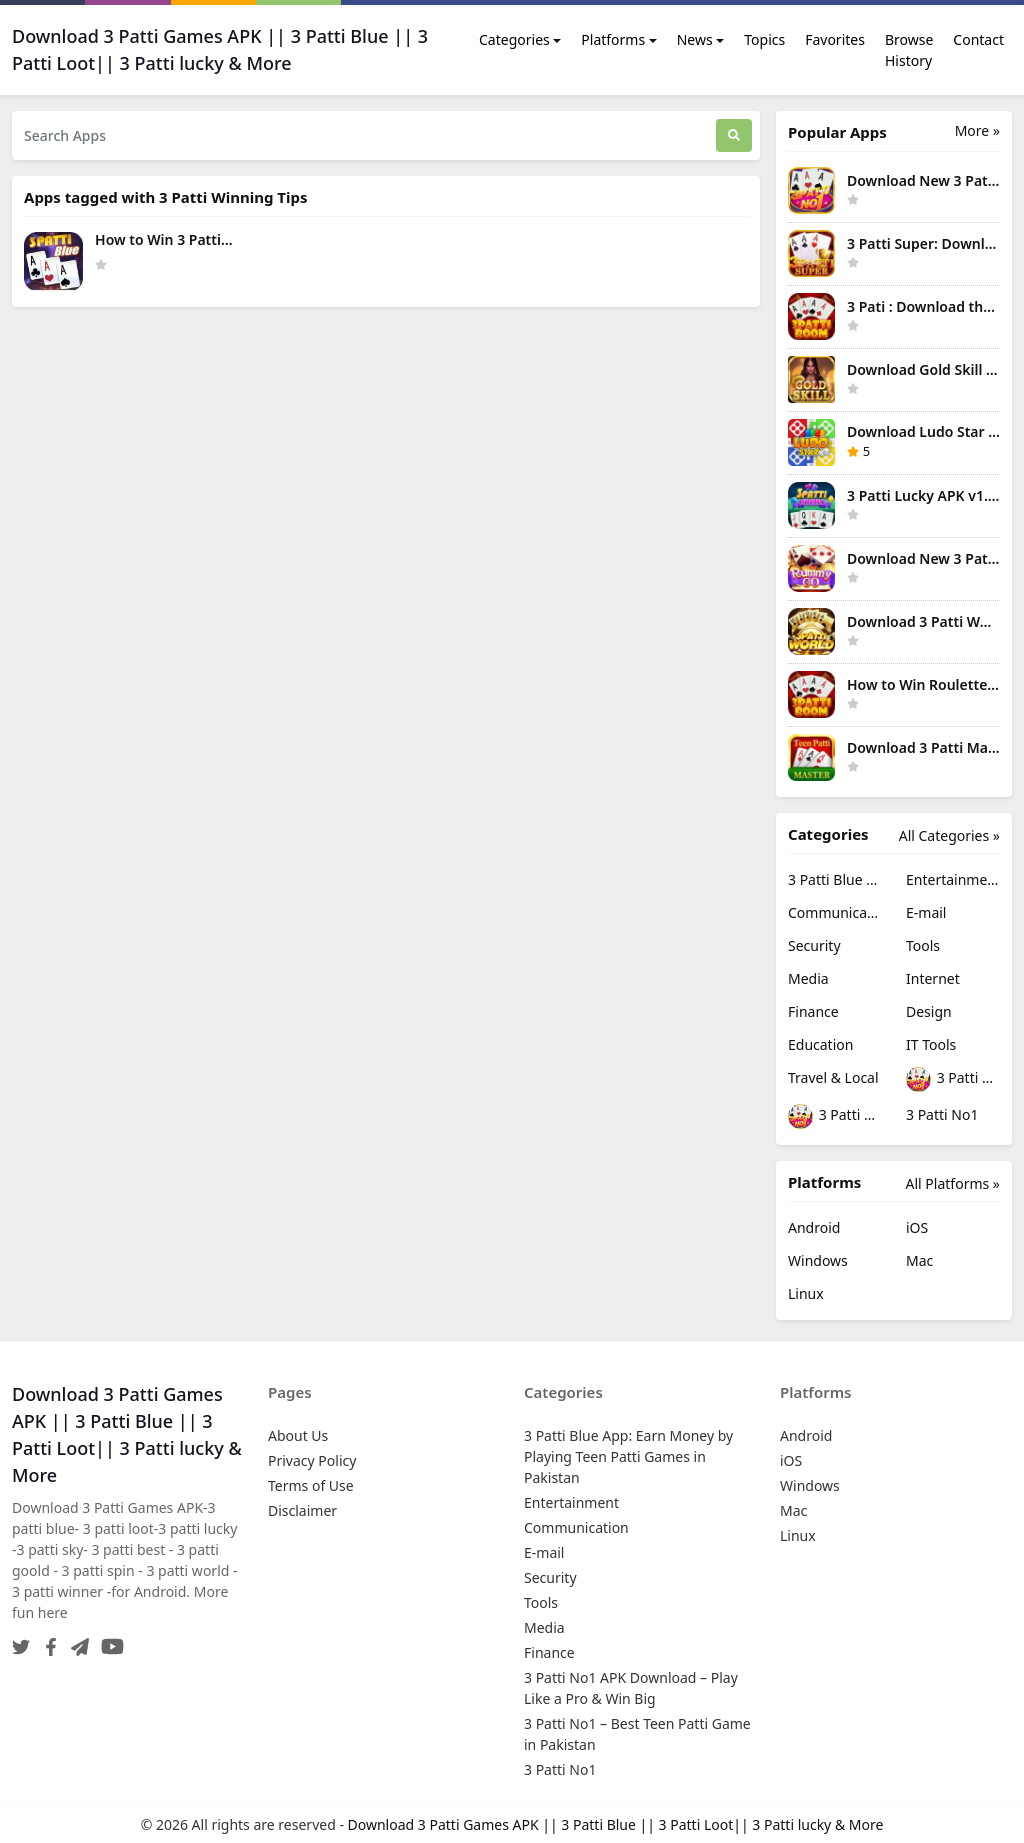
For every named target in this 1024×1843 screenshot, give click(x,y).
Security (814, 945)
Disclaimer (302, 1510)
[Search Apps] (364, 135)
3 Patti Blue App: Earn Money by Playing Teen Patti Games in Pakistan (835, 879)
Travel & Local (833, 1077)
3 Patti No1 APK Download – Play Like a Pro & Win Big (953, 1079)
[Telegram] (76, 1640)
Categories (514, 39)
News (695, 39)
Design (929, 1011)
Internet (933, 978)
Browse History (909, 50)
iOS (917, 1227)
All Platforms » (953, 1183)
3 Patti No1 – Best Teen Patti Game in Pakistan (835, 1116)
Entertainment (953, 879)
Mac (919, 1260)
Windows (818, 1260)
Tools (923, 945)
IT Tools (931, 1044)
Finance (813, 1011)
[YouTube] (108, 1640)
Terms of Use (311, 1485)
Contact (978, 39)
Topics (764, 39)
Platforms (613, 39)
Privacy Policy (312, 1460)
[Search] (734, 135)
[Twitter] (21, 1640)
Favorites (835, 39)
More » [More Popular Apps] (977, 130)
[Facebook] (47, 1640)
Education (820, 1044)
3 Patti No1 (942, 1114)
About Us (298, 1435)
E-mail (926, 912)
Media (808, 978)
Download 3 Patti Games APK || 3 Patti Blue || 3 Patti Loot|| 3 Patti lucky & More (616, 1824)
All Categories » (949, 835)
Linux (806, 1293)
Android (814, 1227)
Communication (835, 912)
